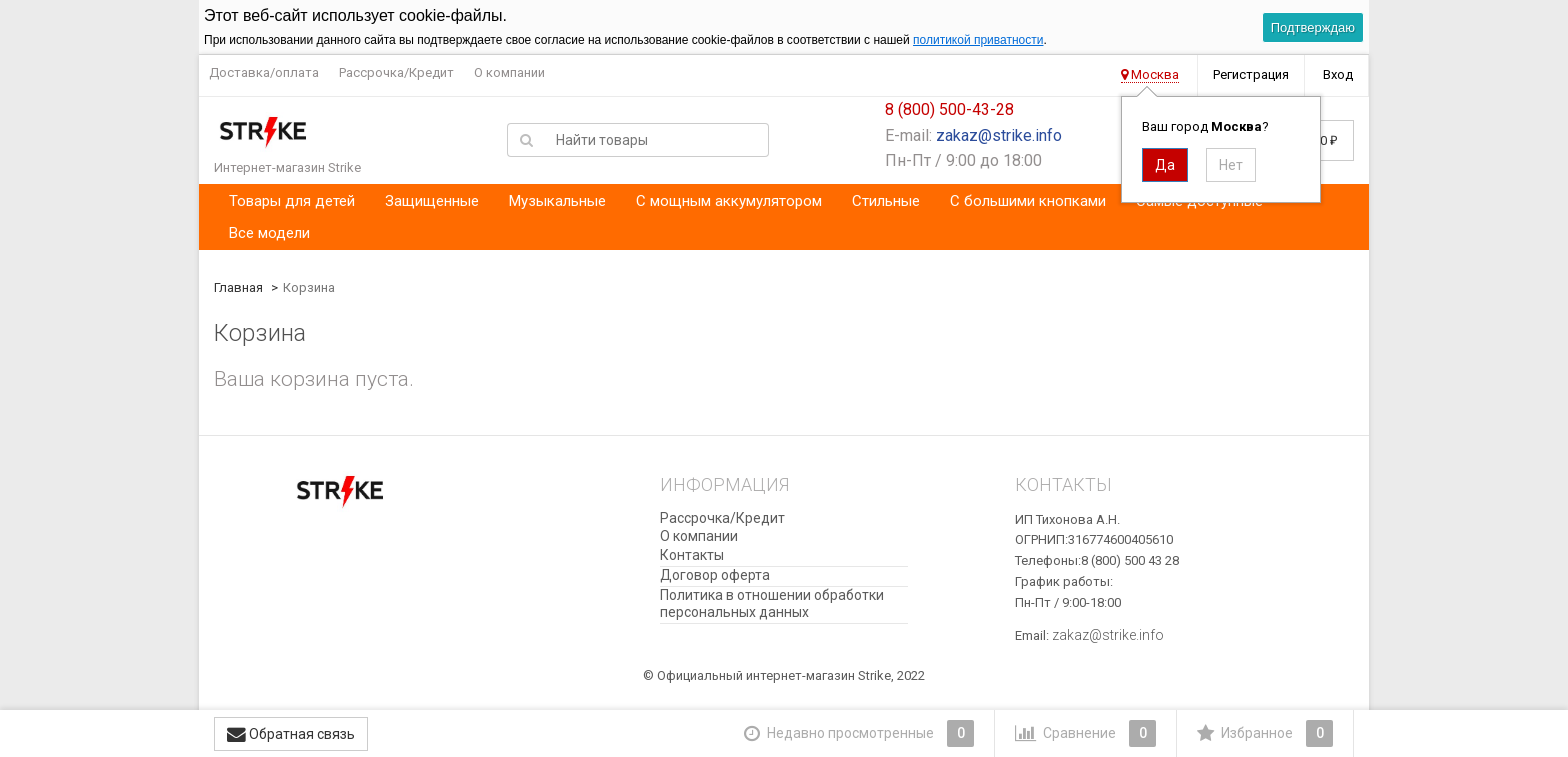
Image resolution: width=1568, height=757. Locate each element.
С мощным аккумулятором (729, 201)
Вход (1338, 74)
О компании (509, 72)
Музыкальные (557, 201)
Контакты (692, 555)
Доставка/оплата (264, 72)
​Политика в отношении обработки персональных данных (772, 603)
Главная (238, 287)
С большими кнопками (1028, 201)
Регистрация (1251, 74)
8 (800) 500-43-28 (949, 109)
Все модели (269, 233)
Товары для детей (292, 201)
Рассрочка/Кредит (396, 72)
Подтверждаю (1313, 27)
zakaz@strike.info (999, 135)
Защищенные (432, 201)
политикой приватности (978, 40)
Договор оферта (715, 575)
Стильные (886, 201)
